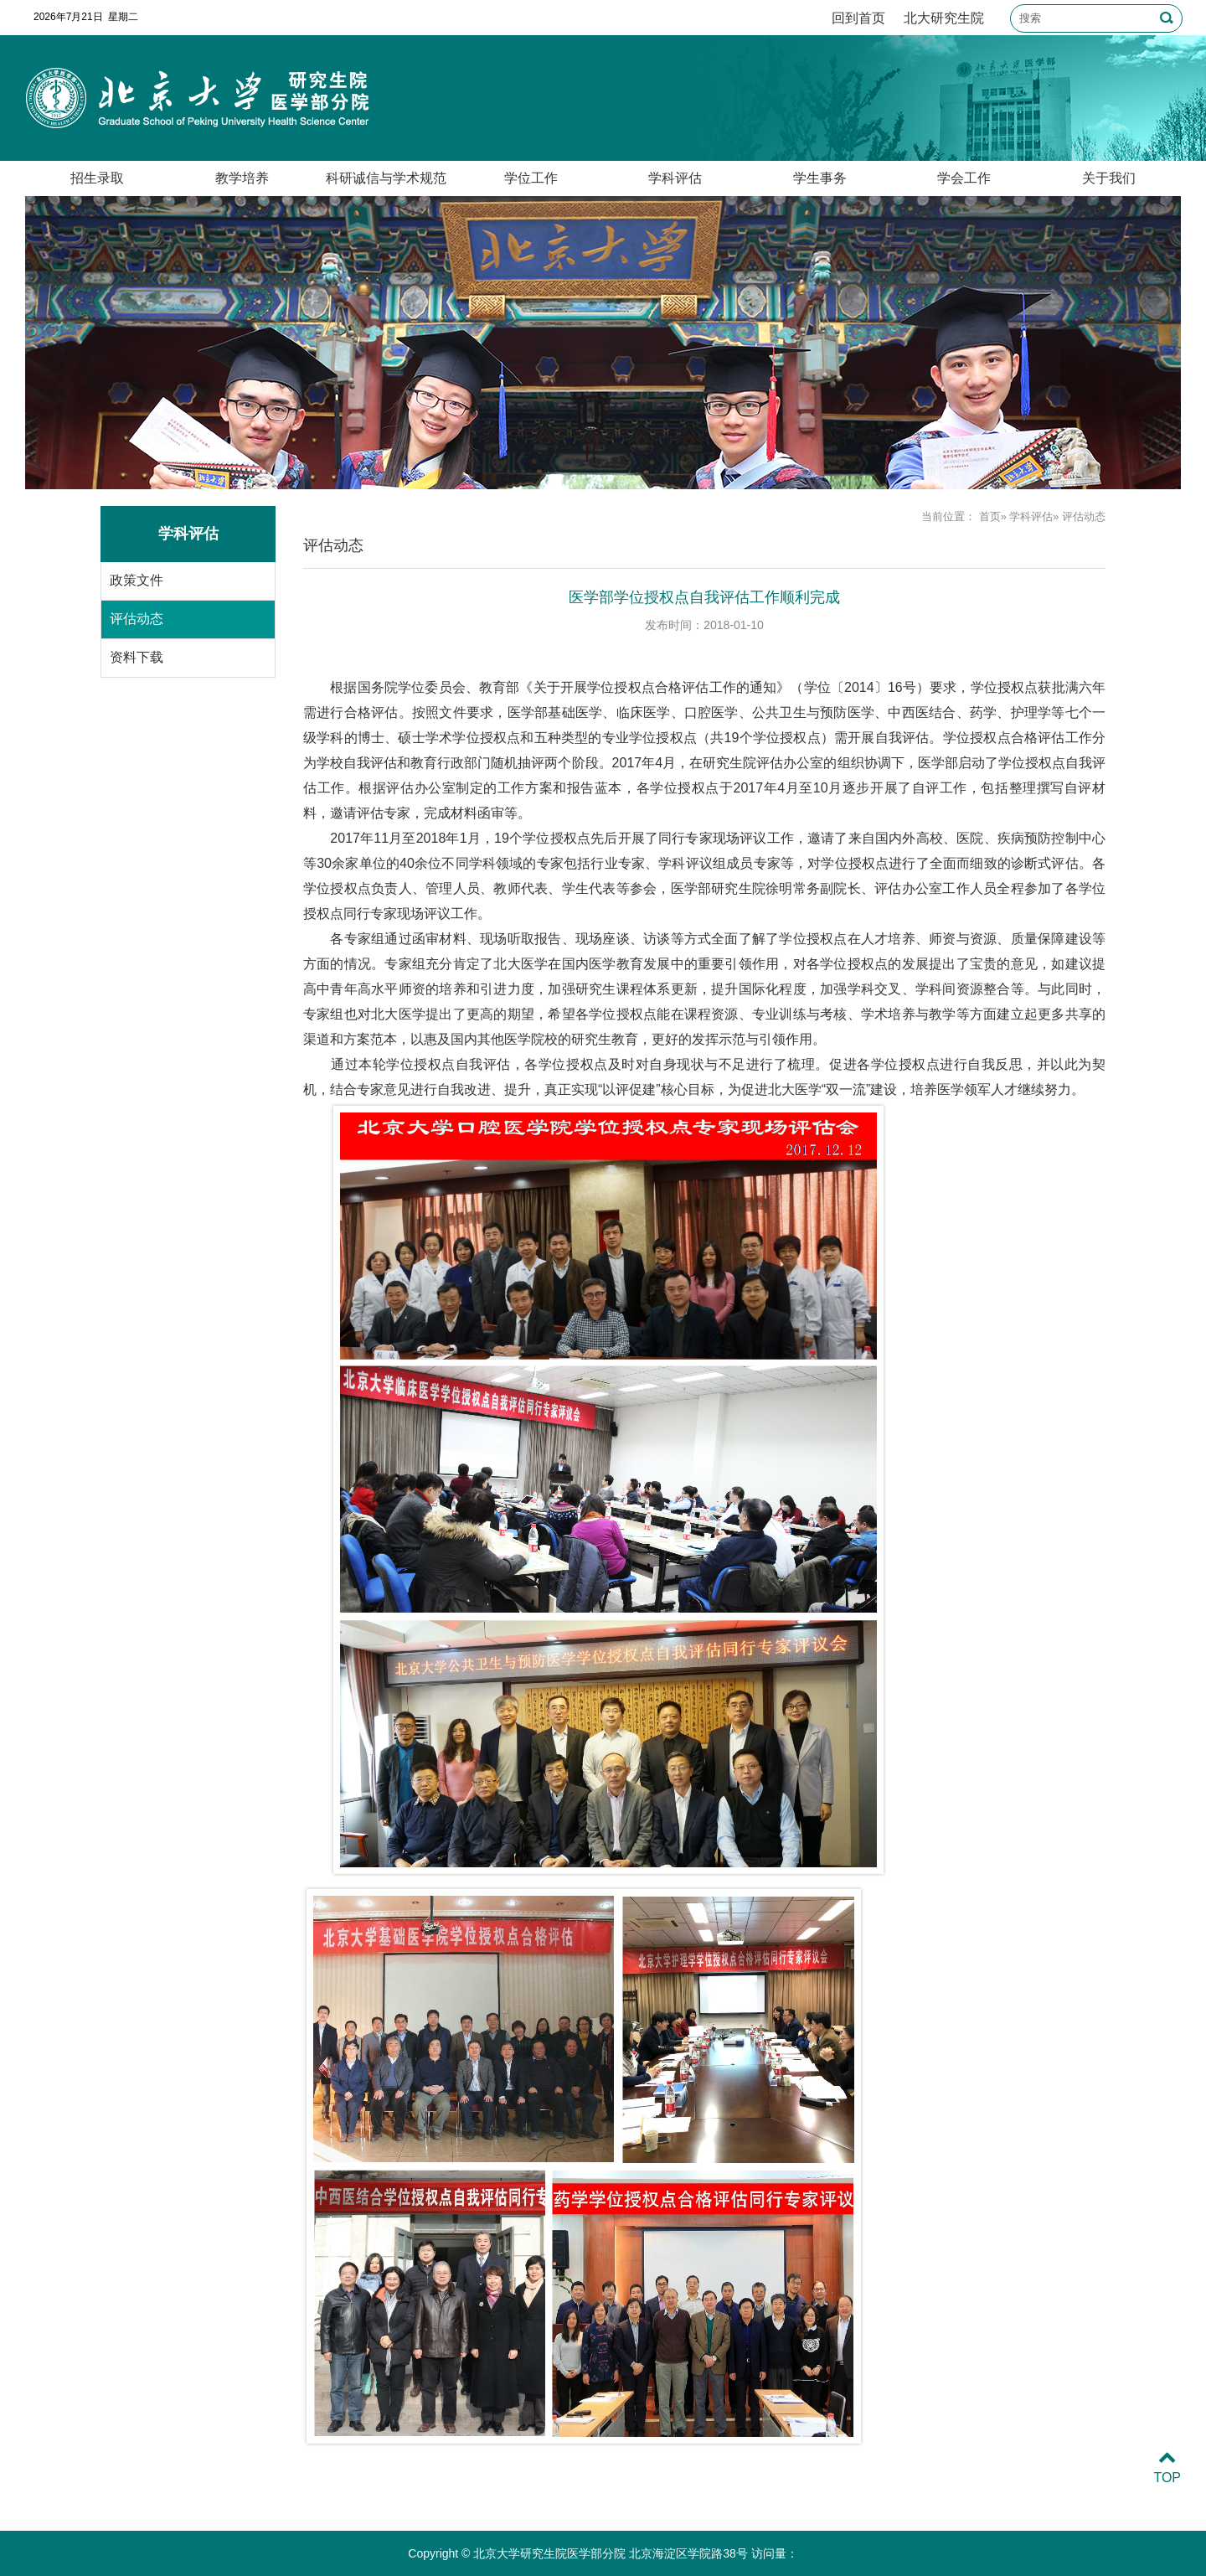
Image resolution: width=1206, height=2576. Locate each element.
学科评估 (675, 178)
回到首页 (858, 18)
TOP (1167, 2467)
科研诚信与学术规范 (386, 178)
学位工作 (531, 178)
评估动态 (136, 619)
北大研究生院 (944, 18)
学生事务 (820, 178)
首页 (990, 516)
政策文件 (136, 580)
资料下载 (136, 657)
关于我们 (1109, 178)
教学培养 (242, 178)
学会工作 (964, 178)
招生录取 (97, 178)
